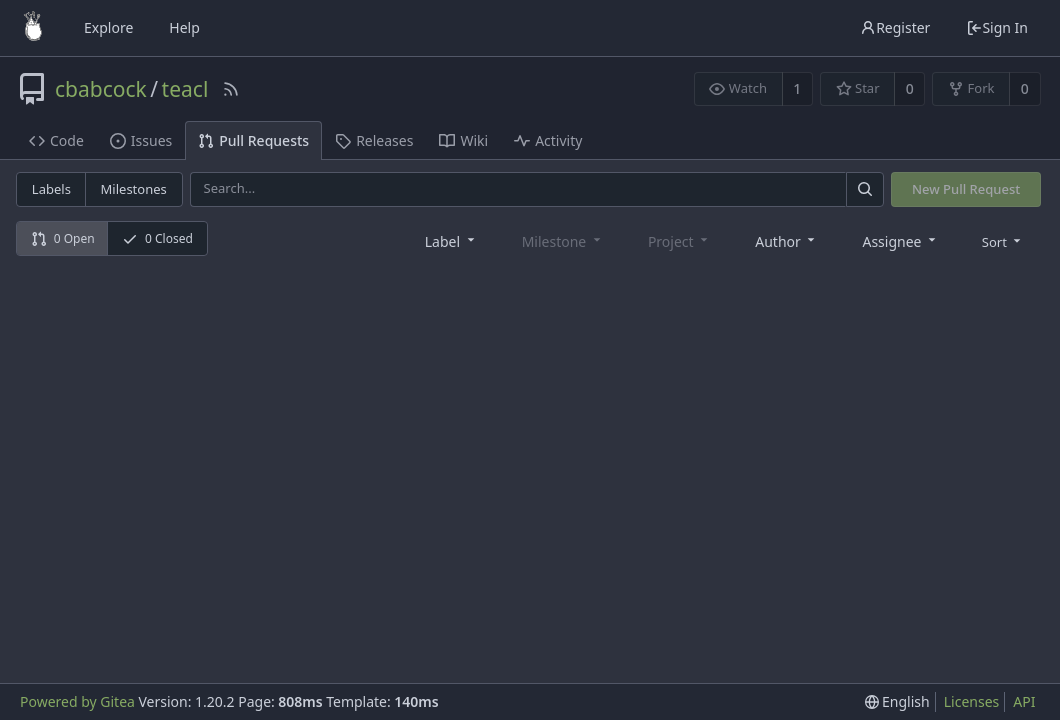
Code (56, 140)
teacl (185, 89)
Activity (548, 140)
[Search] (865, 189)
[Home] (33, 28)
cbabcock (101, 89)
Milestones (134, 189)
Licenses (972, 701)
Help (184, 27)
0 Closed (157, 238)
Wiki (463, 140)
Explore (108, 27)
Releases (374, 140)
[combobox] (451, 240)
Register (895, 27)
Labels (51, 189)
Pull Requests (253, 140)
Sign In (997, 27)
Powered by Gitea (77, 701)
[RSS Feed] (231, 89)
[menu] (1003, 241)
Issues (141, 140)
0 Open (63, 238)
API (1024, 701)
